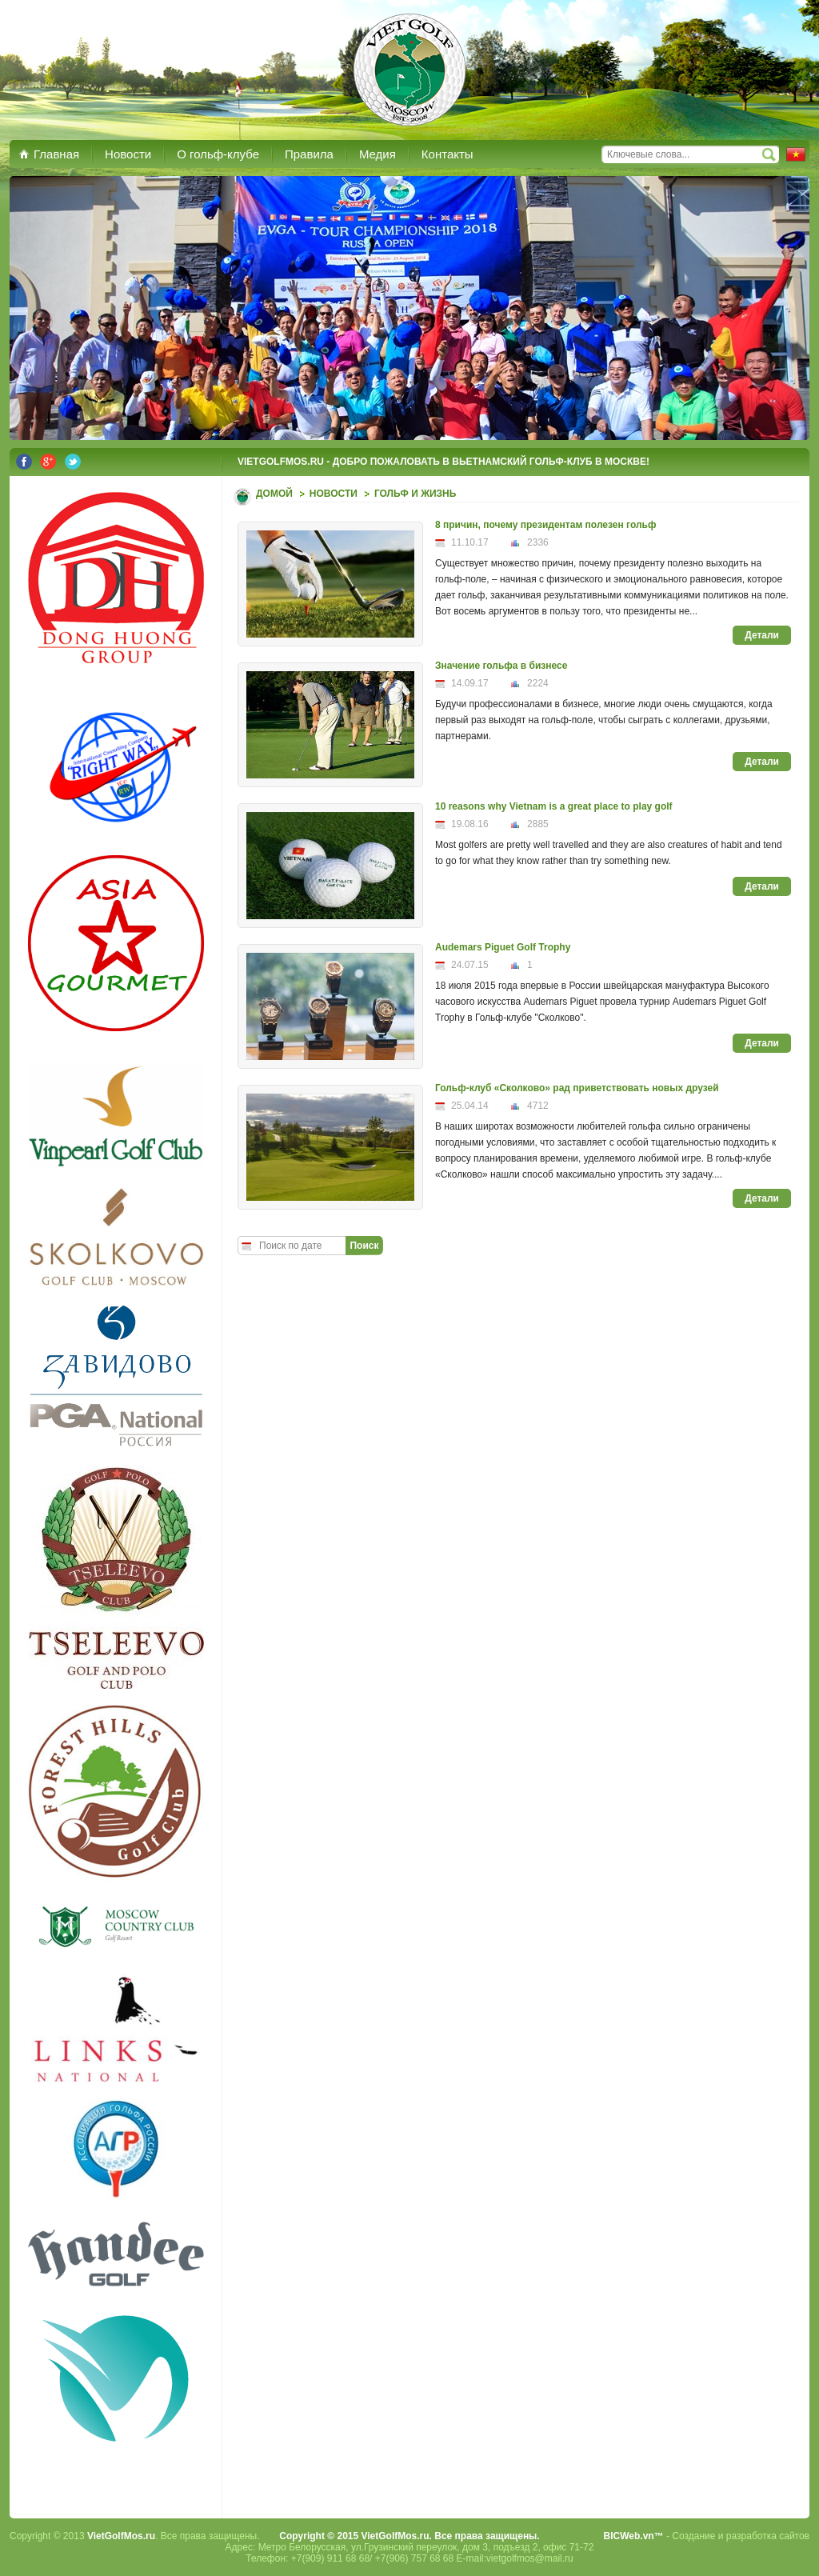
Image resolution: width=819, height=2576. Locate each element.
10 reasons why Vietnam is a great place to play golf (554, 806)
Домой (274, 493)
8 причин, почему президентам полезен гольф (545, 524)
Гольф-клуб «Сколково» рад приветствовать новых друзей (577, 1088)
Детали (762, 635)
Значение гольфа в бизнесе (501, 665)
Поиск (364, 1245)
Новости (334, 493)
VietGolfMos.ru (121, 2536)
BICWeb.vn (629, 2536)
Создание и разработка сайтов (740, 2536)
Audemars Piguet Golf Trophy (502, 947)
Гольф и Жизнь (415, 493)
